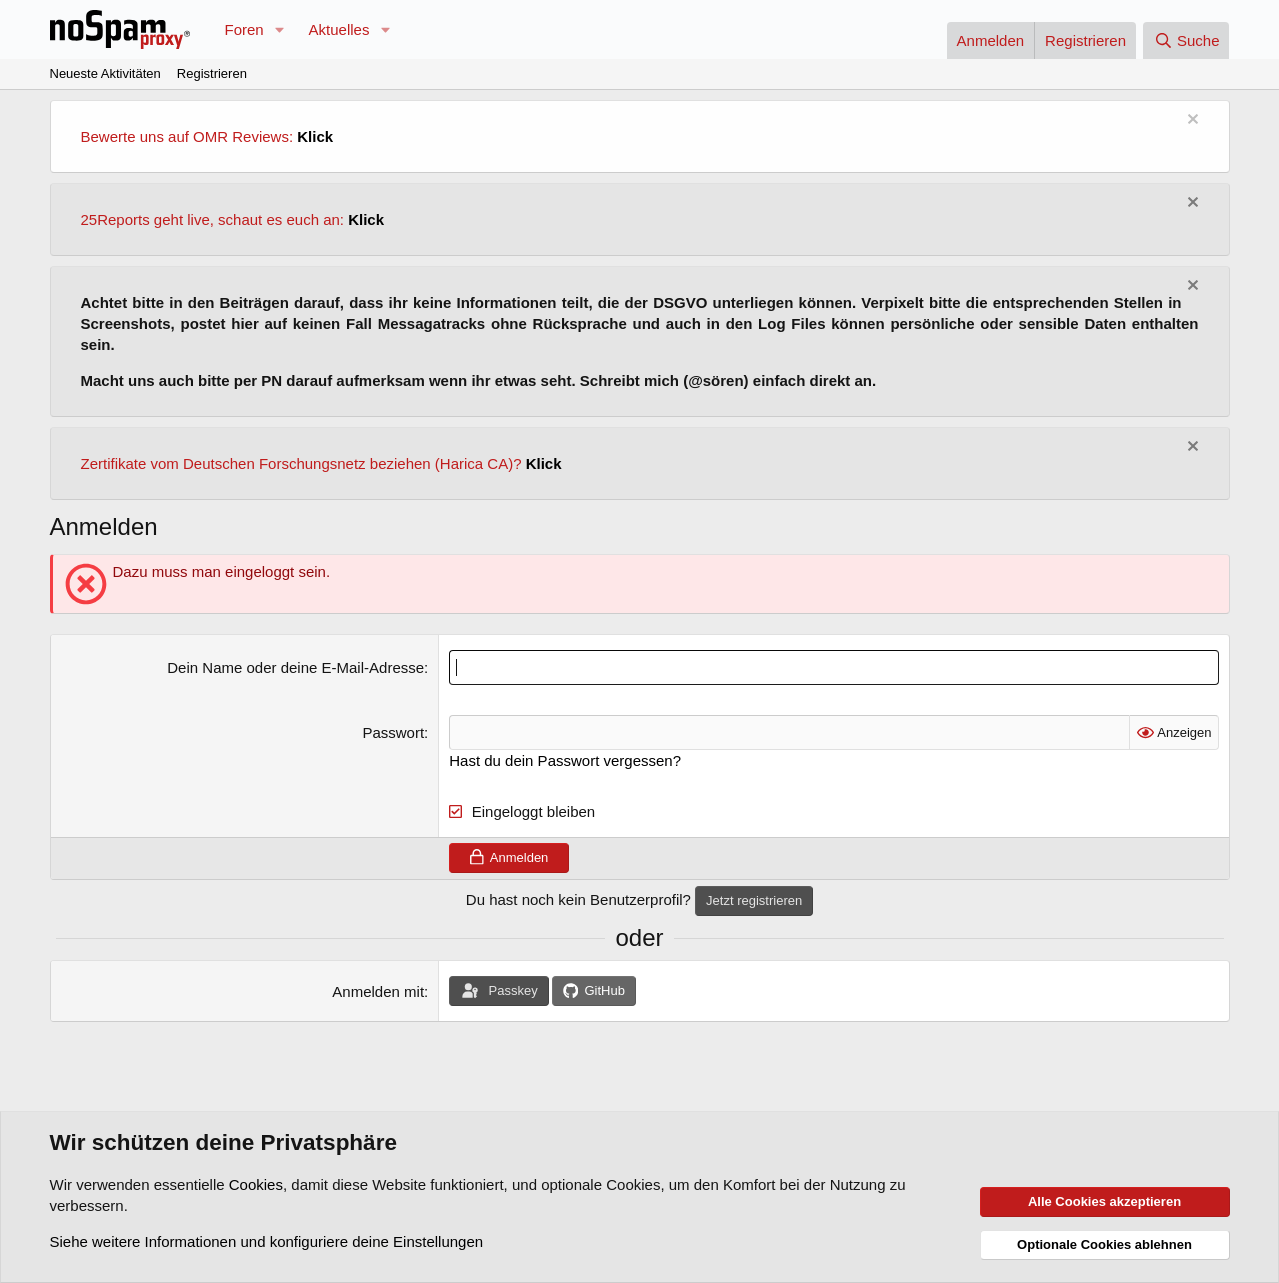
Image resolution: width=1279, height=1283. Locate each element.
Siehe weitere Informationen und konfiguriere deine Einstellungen (267, 1241)
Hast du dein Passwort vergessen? (565, 760)
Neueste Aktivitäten (105, 73)
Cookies (256, 1184)
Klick (315, 136)
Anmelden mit (378, 991)
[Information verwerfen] (1190, 121)
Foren (244, 29)
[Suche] (1186, 40)
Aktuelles (339, 29)
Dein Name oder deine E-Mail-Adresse (295, 667)
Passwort (393, 732)
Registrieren (212, 73)
